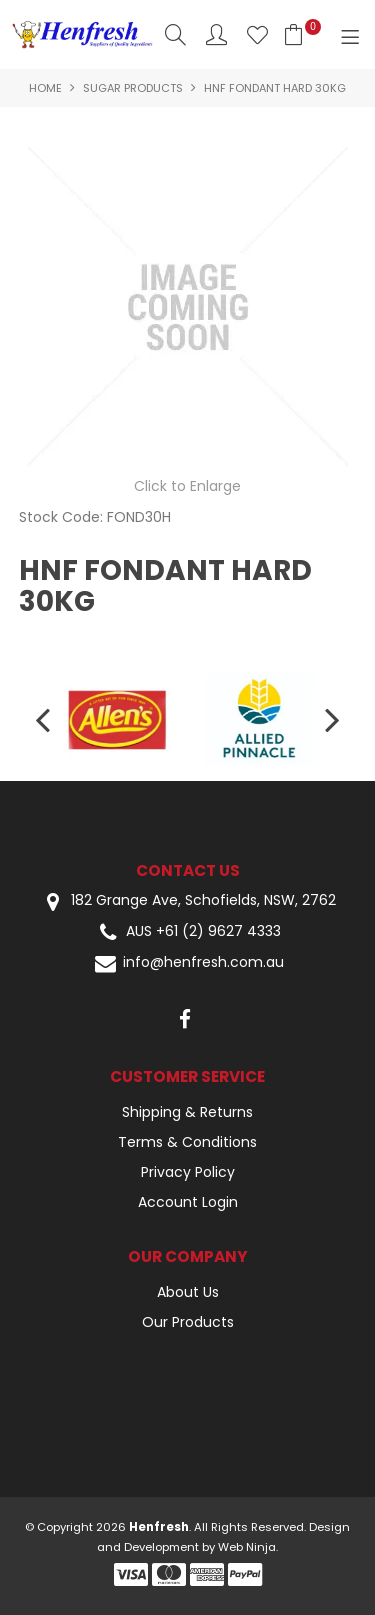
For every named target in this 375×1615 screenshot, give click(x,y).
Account (216, 34)
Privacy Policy (188, 1172)
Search (175, 34)
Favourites (257, 34)
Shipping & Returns (187, 1112)
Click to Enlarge (187, 486)
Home (45, 88)
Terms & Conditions (187, 1142)
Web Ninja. (248, 1547)
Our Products (188, 1322)
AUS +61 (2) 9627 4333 (188, 932)
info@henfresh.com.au (188, 963)
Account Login (188, 1202)
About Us (188, 1292)
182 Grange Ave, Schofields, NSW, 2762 (188, 901)
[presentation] (45, 719)
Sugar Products (133, 88)
